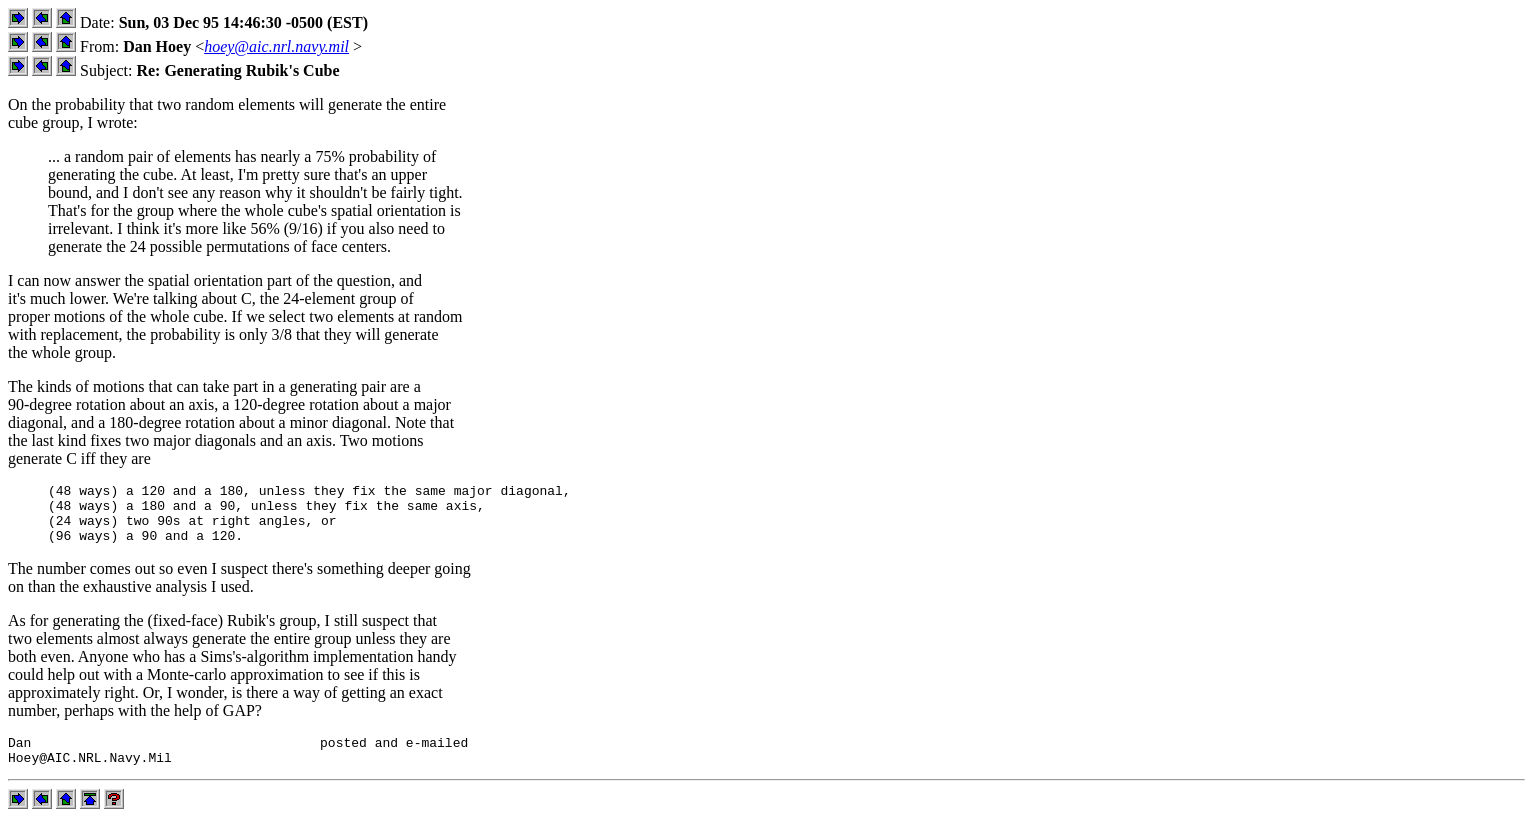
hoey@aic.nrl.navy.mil (276, 46)
